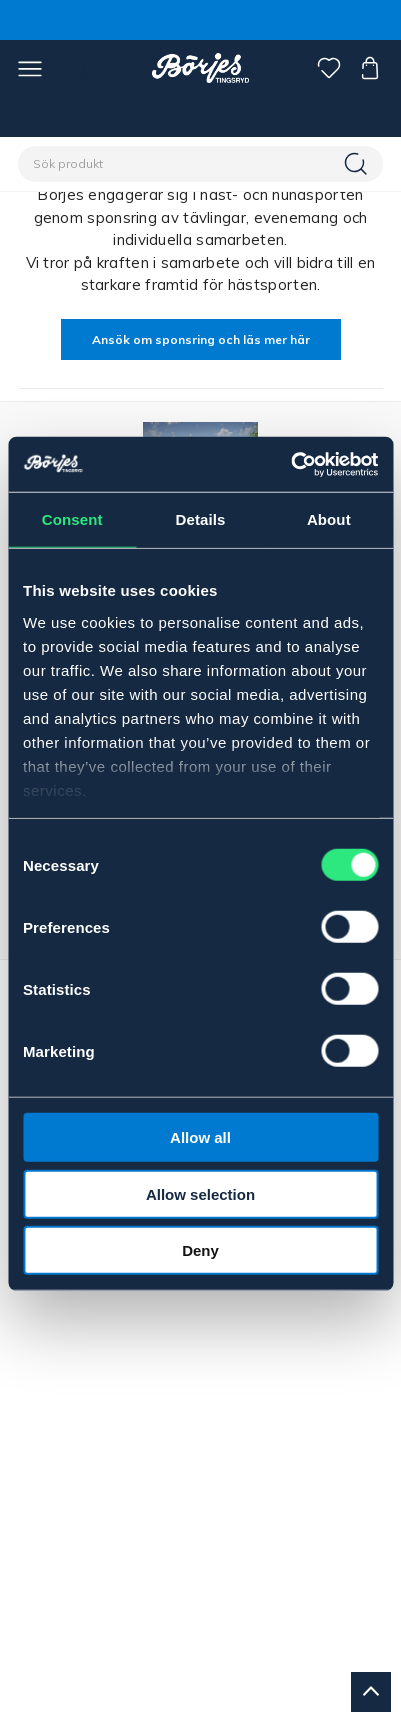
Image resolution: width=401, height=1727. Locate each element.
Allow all (200, 1137)
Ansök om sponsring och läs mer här (201, 339)
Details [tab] (201, 519)
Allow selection (200, 1193)
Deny (200, 1250)
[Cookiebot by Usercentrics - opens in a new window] (290, 464)
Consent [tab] (72, 519)
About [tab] (329, 519)
